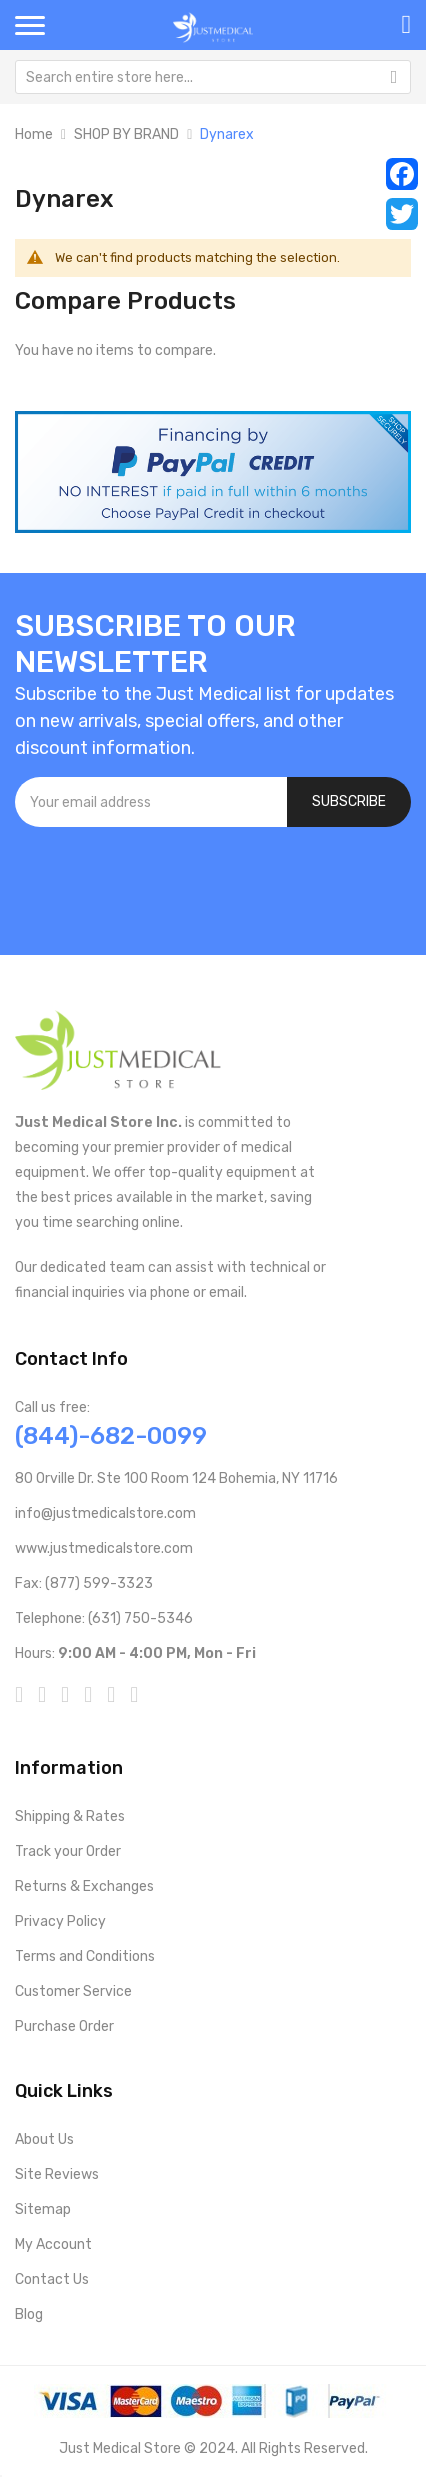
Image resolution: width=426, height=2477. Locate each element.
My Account (53, 2244)
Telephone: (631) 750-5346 (104, 1618)
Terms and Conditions (85, 1956)
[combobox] (213, 77)
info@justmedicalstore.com (105, 1513)
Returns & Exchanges (84, 1886)
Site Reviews (57, 2174)
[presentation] (167, 881)
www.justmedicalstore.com (104, 1548)
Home (34, 134)
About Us (44, 2139)
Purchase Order (64, 2026)
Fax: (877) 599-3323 (84, 1583)
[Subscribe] (349, 802)
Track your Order (68, 1851)
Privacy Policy (60, 1921)
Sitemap (43, 2209)
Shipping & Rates (70, 1816)
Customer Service (73, 1991)
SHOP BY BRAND (126, 134)
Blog (29, 2314)
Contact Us (52, 2279)
